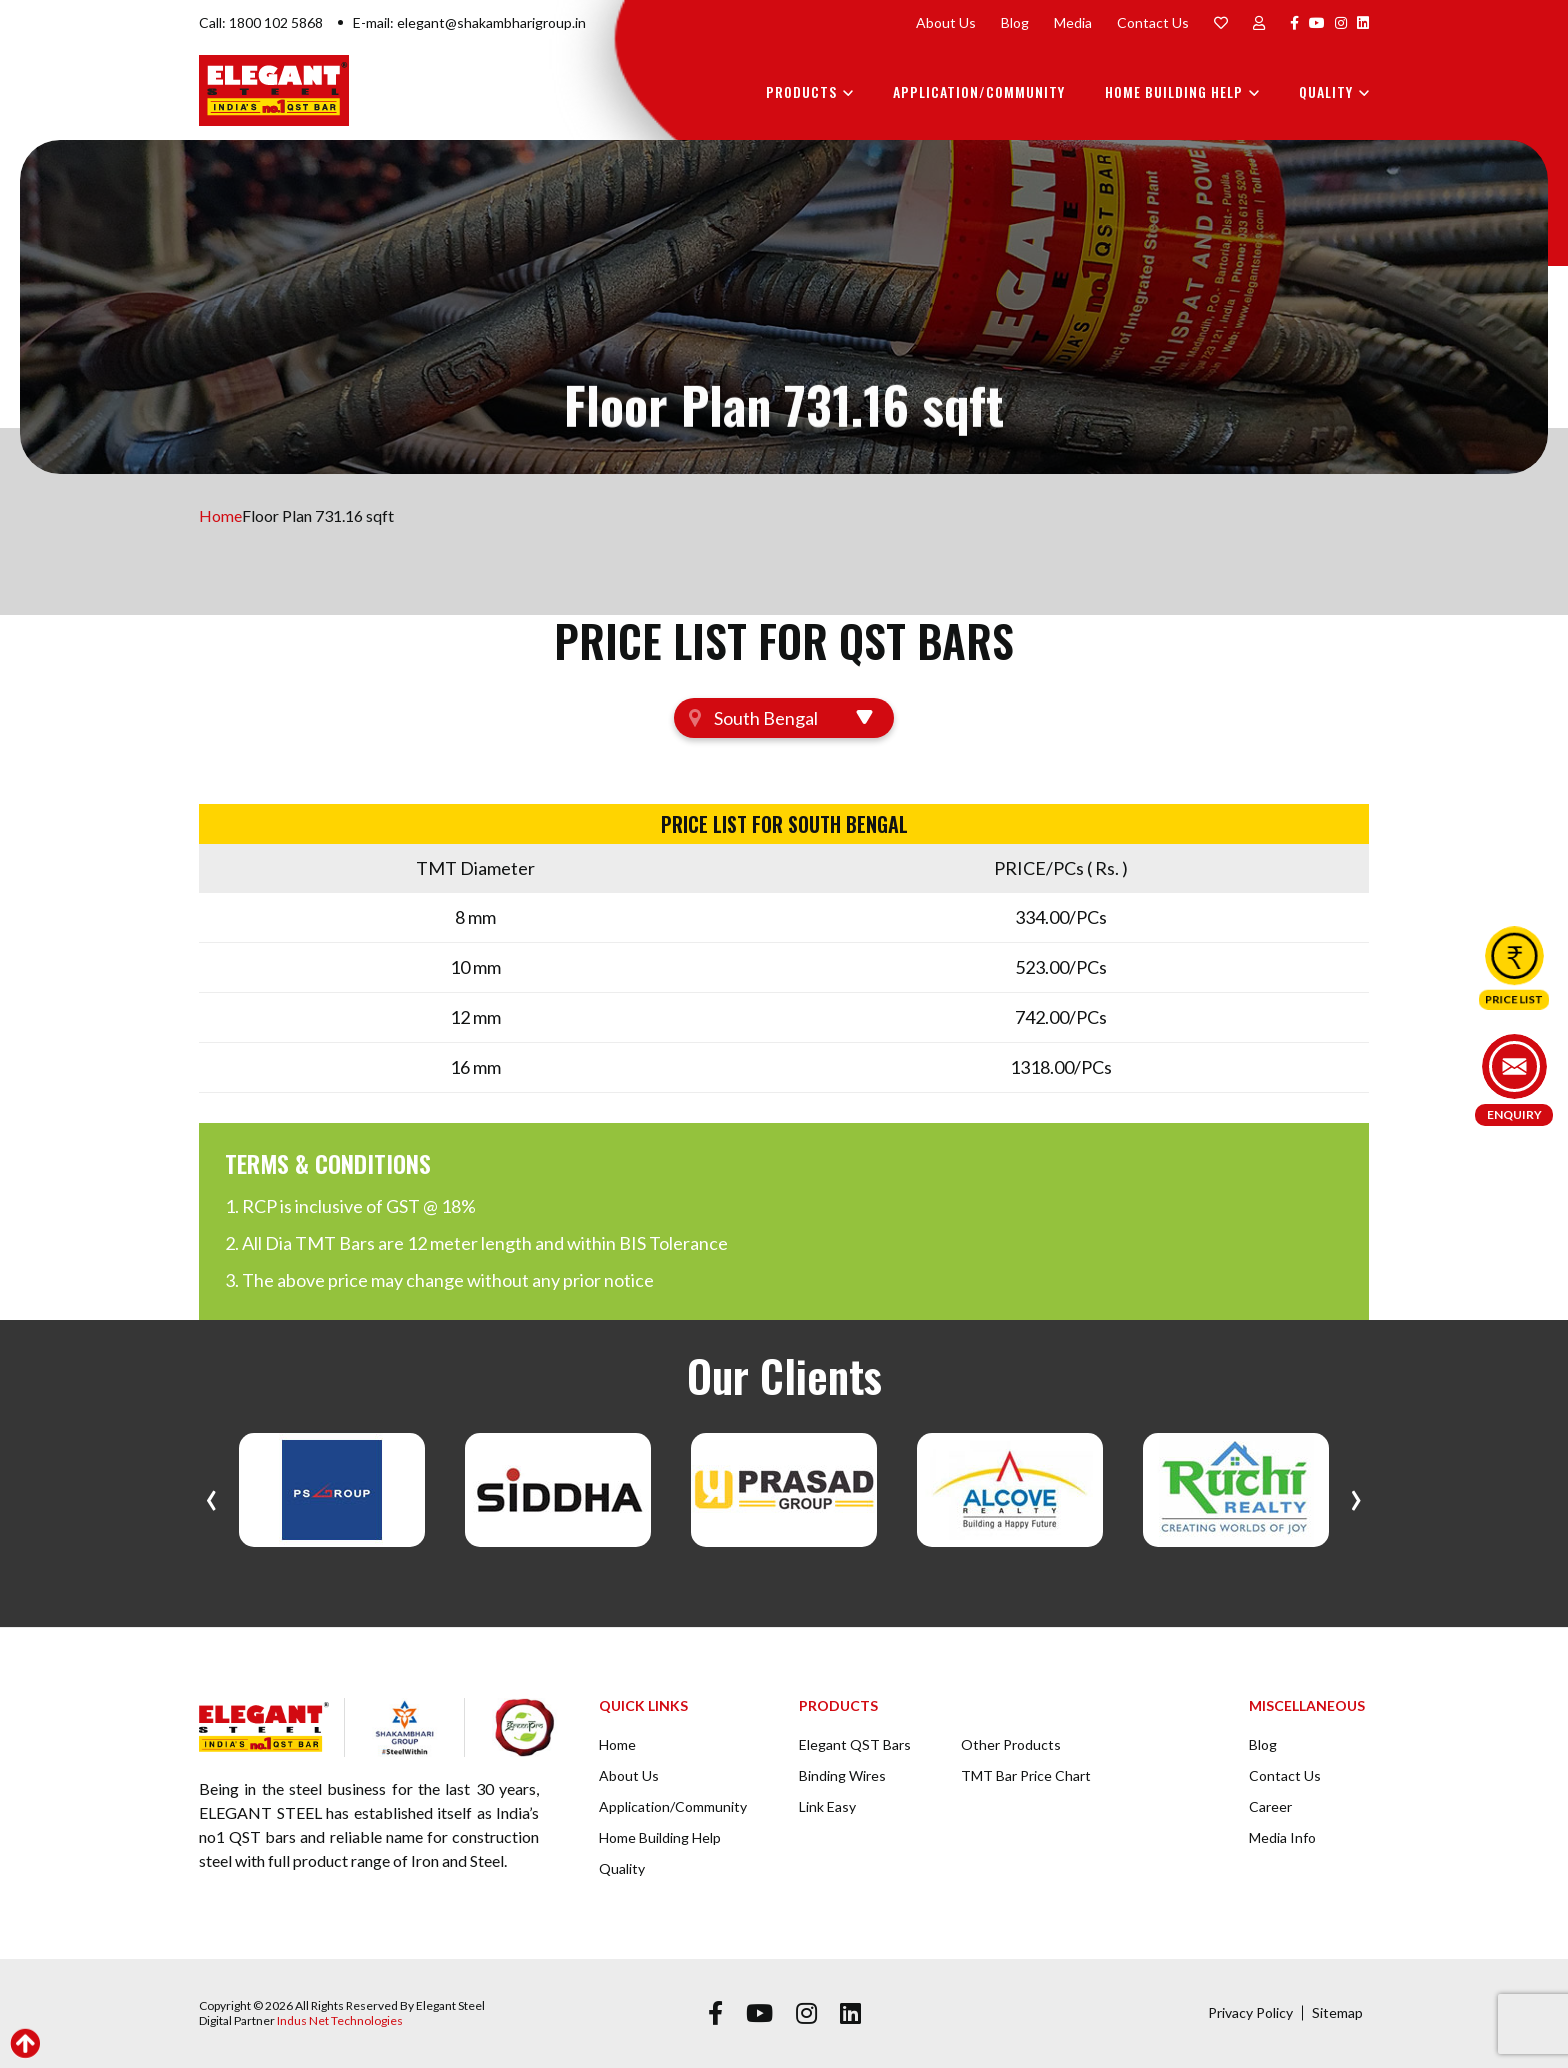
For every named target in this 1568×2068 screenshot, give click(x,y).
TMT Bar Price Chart (1026, 1775)
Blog (1015, 22)
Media (1073, 22)
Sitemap (1337, 2012)
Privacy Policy (1250, 2012)
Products (801, 91)
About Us (946, 22)
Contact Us (1153, 22)
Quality (1326, 91)
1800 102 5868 (276, 22)
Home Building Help (1174, 91)
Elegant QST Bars (855, 1744)
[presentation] (211, 1495)
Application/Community (979, 91)
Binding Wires (842, 1775)
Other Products (1011, 1744)
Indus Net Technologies (340, 2020)
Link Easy (827, 1806)
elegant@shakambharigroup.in (491, 22)
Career (1270, 1806)
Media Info (1282, 1837)
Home (220, 515)
